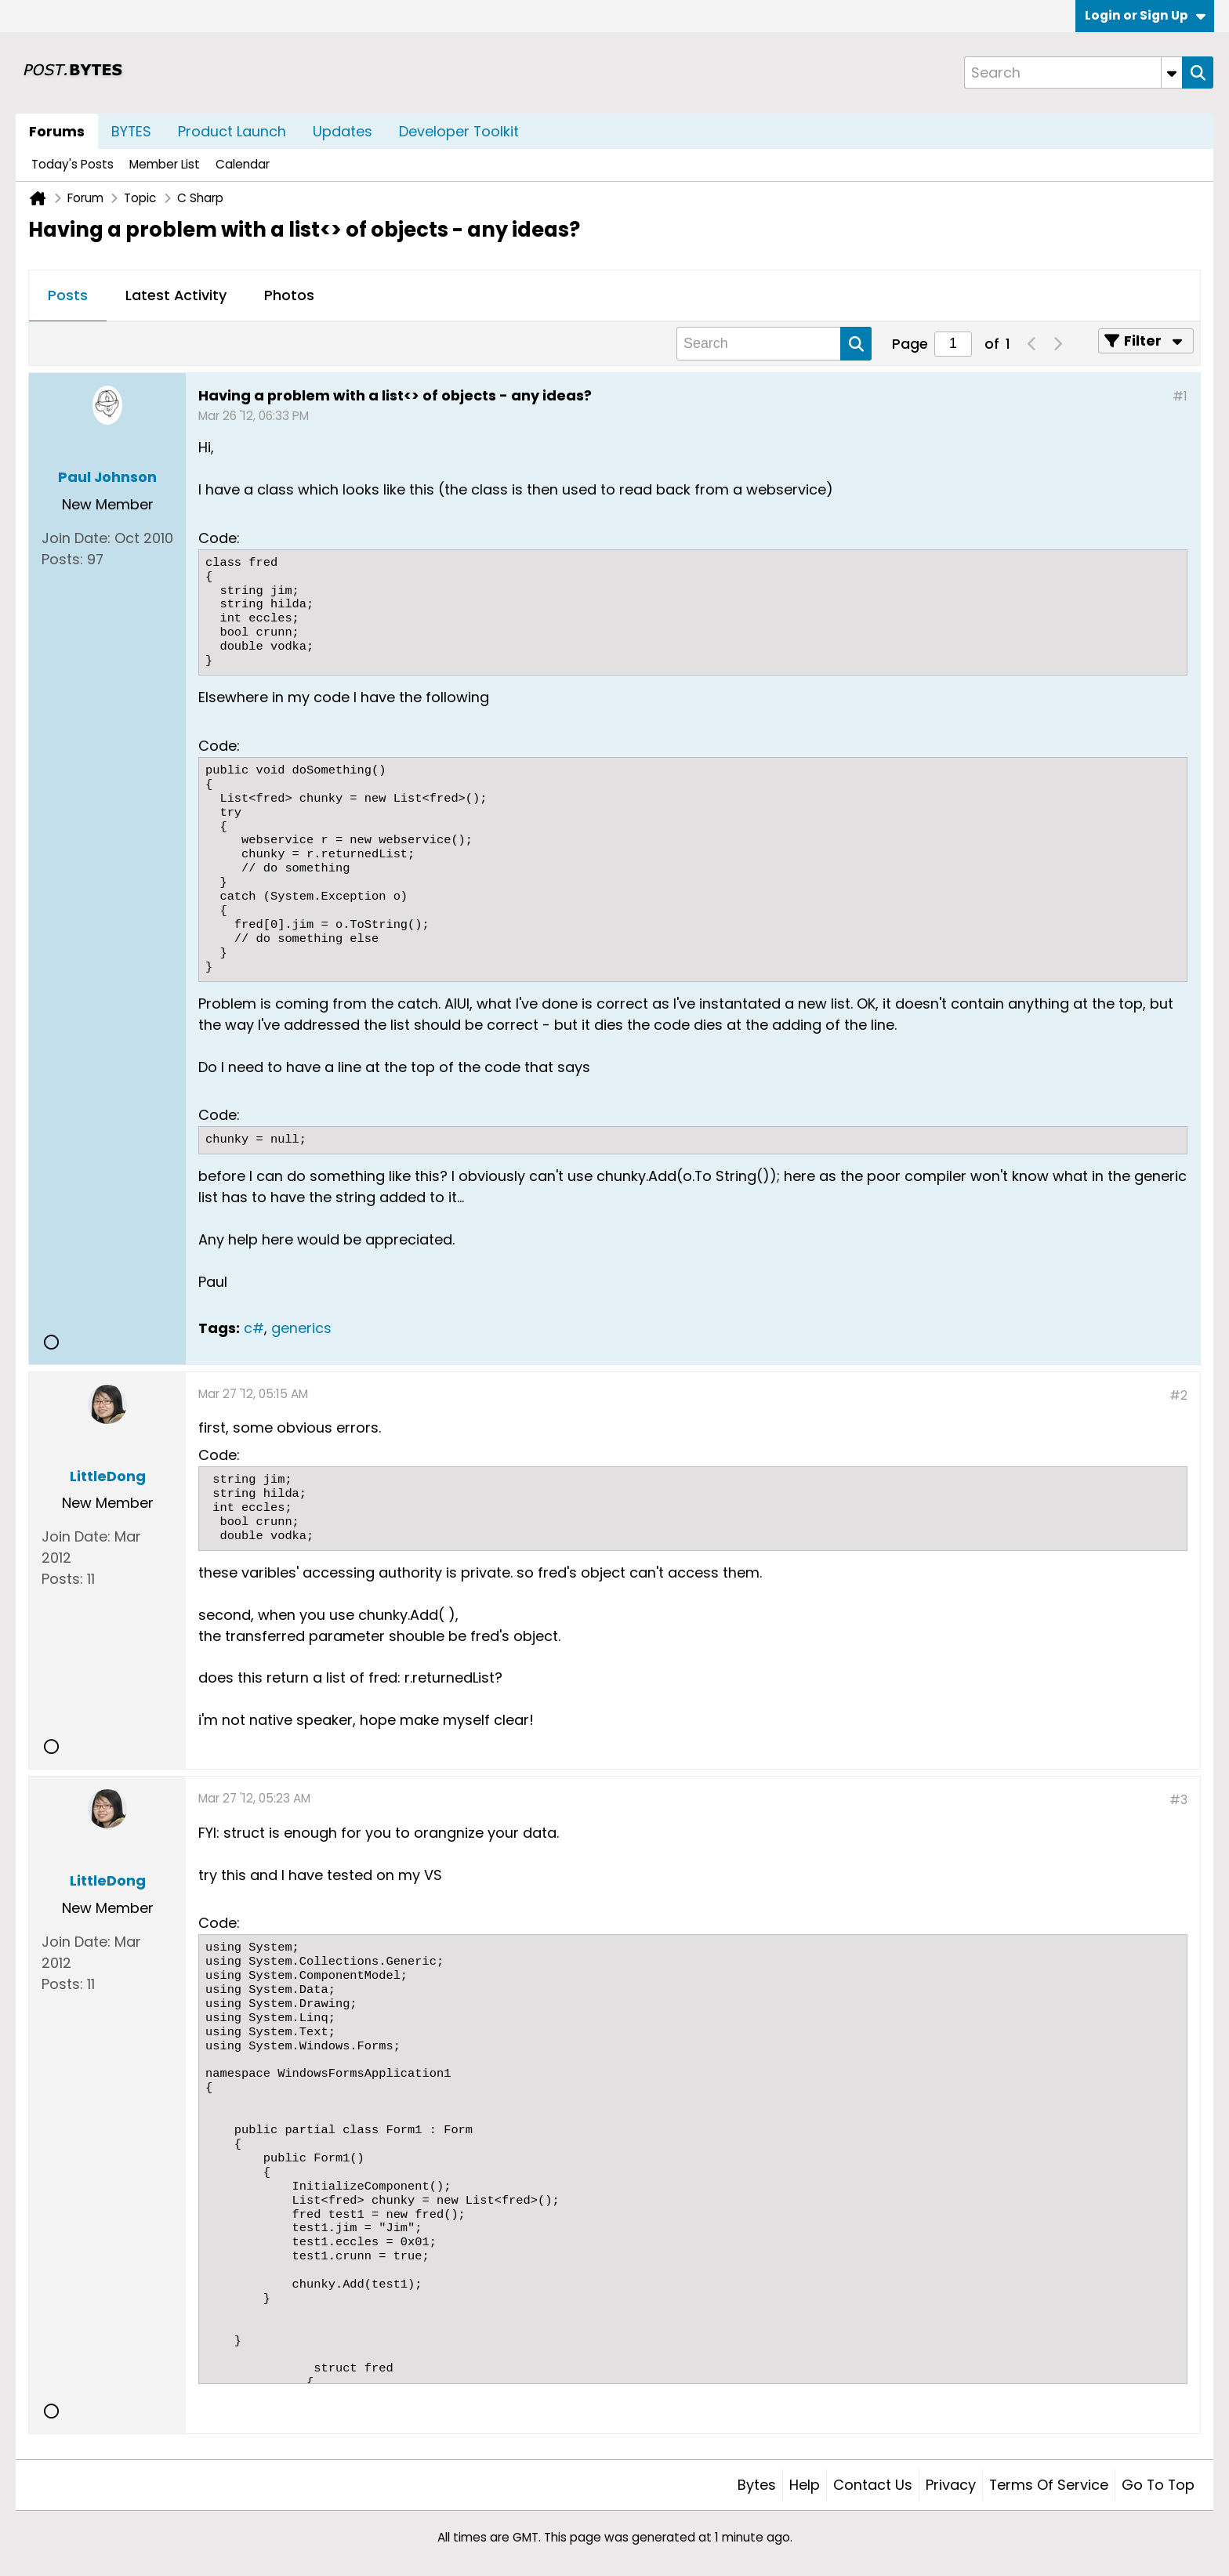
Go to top (1158, 2484)
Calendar (243, 164)
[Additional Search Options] (1172, 72)
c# (254, 1328)
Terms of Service (1048, 2484)
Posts (68, 295)
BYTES (131, 131)
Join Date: (76, 538)
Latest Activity (176, 295)
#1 (1180, 396)
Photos (289, 295)
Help (804, 2484)
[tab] (68, 296)
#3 (1178, 1800)
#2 (1178, 1395)
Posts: (62, 559)
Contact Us (872, 2484)
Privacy (951, 2484)
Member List (164, 164)
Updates (342, 131)
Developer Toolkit (459, 131)
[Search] (1073, 72)
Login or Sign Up (1145, 15)
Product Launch (232, 131)
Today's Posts (72, 164)
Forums (57, 131)
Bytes (757, 2484)
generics (301, 1328)
